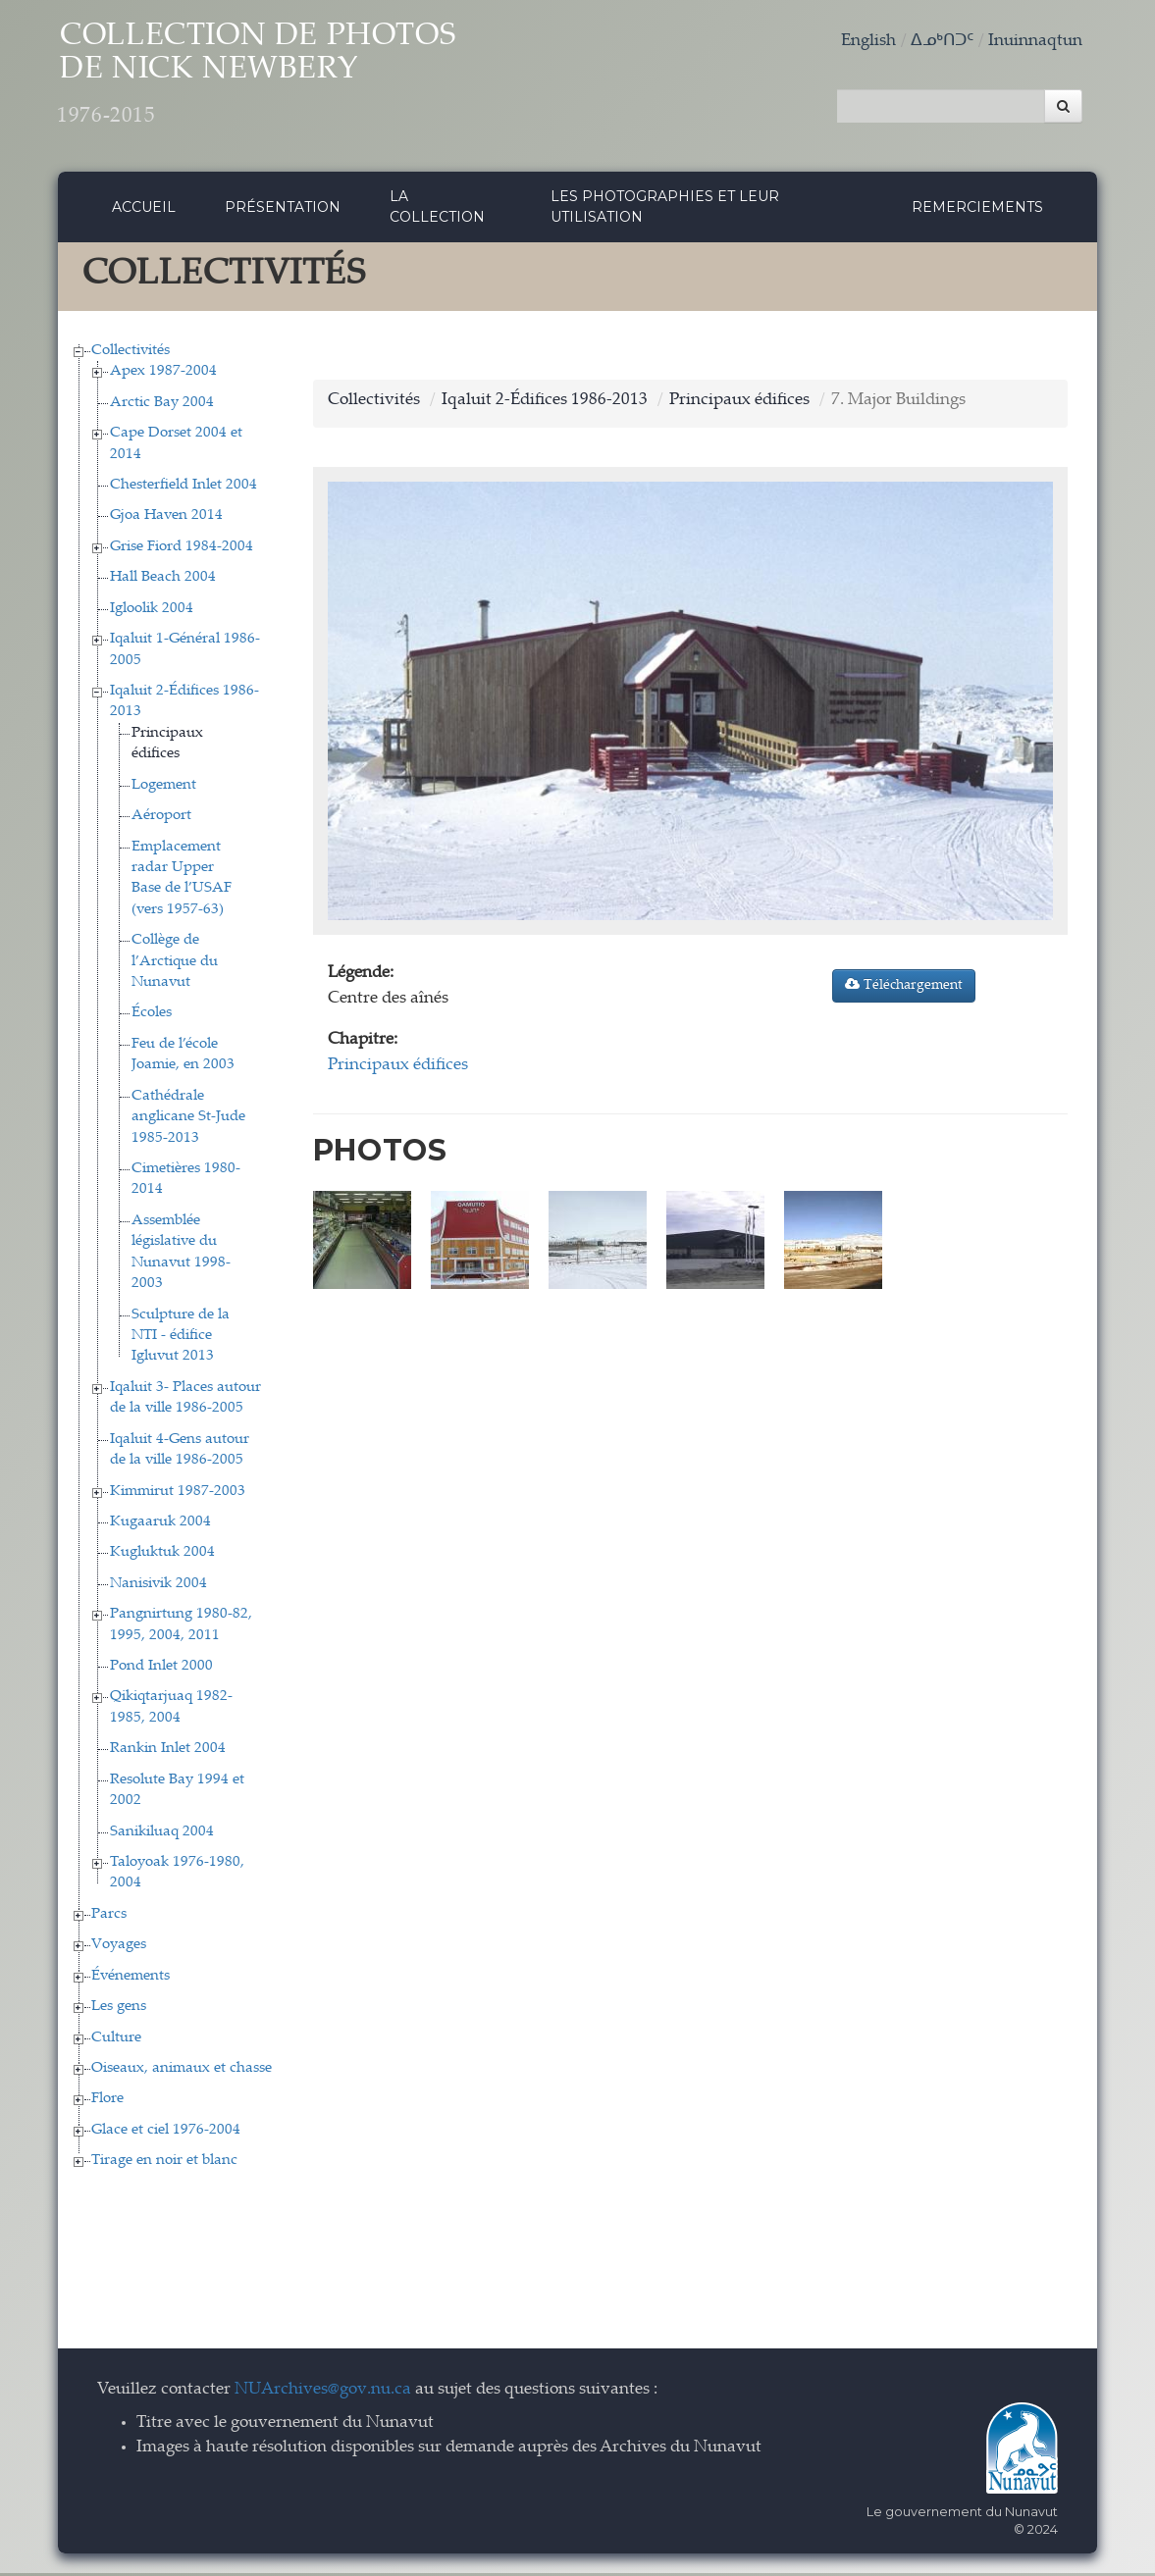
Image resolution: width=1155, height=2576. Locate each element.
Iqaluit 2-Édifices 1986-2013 (545, 402)
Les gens (118, 2009)
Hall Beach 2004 (163, 580)
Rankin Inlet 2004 (168, 1751)
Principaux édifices (739, 402)
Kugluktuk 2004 (162, 1555)
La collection (437, 209)
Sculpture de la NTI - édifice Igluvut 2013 (180, 1338)
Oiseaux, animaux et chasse (181, 2070)
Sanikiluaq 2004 (162, 1834)
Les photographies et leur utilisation (665, 209)
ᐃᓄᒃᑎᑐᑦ (942, 41)
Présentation (283, 209)
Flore (107, 2101)
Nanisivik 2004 (158, 1585)
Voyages (118, 1947)
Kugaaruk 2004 (160, 1524)
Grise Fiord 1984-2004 (181, 548)
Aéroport (161, 818)
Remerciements (977, 209)
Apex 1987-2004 (163, 374)
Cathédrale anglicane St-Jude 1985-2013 (188, 1119)
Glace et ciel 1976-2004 (165, 2132)
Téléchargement (904, 988)
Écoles (151, 1015)
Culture (116, 2040)
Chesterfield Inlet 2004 (183, 488)
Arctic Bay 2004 (162, 404)
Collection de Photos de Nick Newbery (277, 79)
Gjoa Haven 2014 (166, 518)
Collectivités (130, 352)
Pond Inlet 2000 (161, 1669)
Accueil (144, 209)
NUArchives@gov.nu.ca (323, 2392)
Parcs (109, 1916)
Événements (130, 1978)
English (868, 41)
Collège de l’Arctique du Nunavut (174, 964)
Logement (163, 787)
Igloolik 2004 (151, 610)
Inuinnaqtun (1035, 41)
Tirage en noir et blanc (164, 2163)
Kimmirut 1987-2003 (177, 1493)
